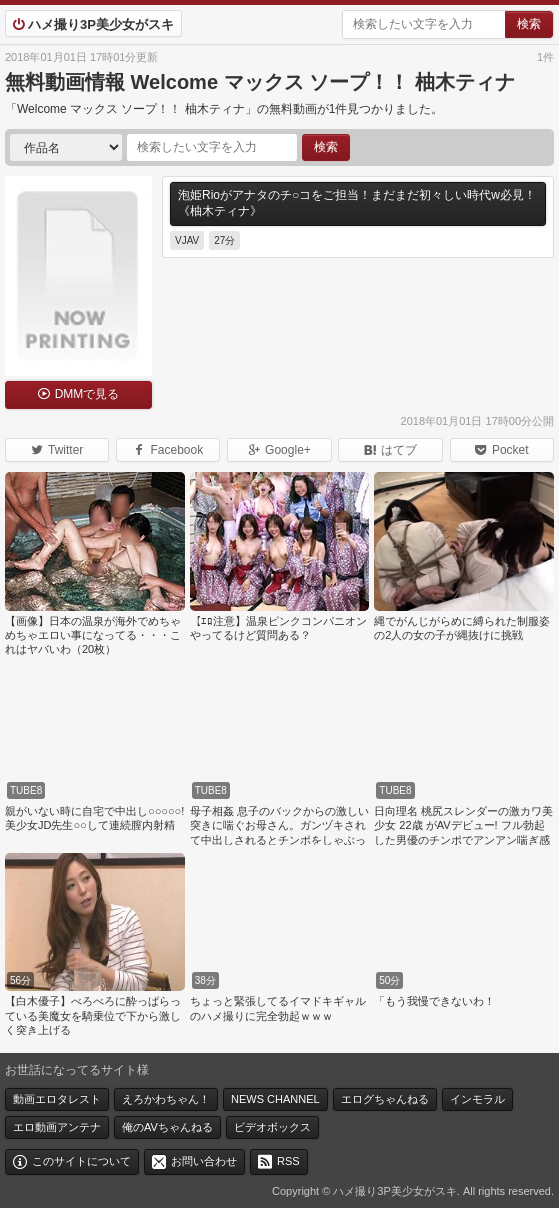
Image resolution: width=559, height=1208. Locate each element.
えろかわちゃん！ (166, 1099)
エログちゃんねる (385, 1099)
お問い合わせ (204, 1161)
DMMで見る (87, 394)
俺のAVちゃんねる (167, 1127)
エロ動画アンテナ (57, 1127)
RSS (288, 1161)
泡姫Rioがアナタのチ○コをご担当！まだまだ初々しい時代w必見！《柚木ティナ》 (357, 203)
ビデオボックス (272, 1127)
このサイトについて (81, 1161)
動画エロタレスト (57, 1099)
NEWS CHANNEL (275, 1099)
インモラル (477, 1099)
